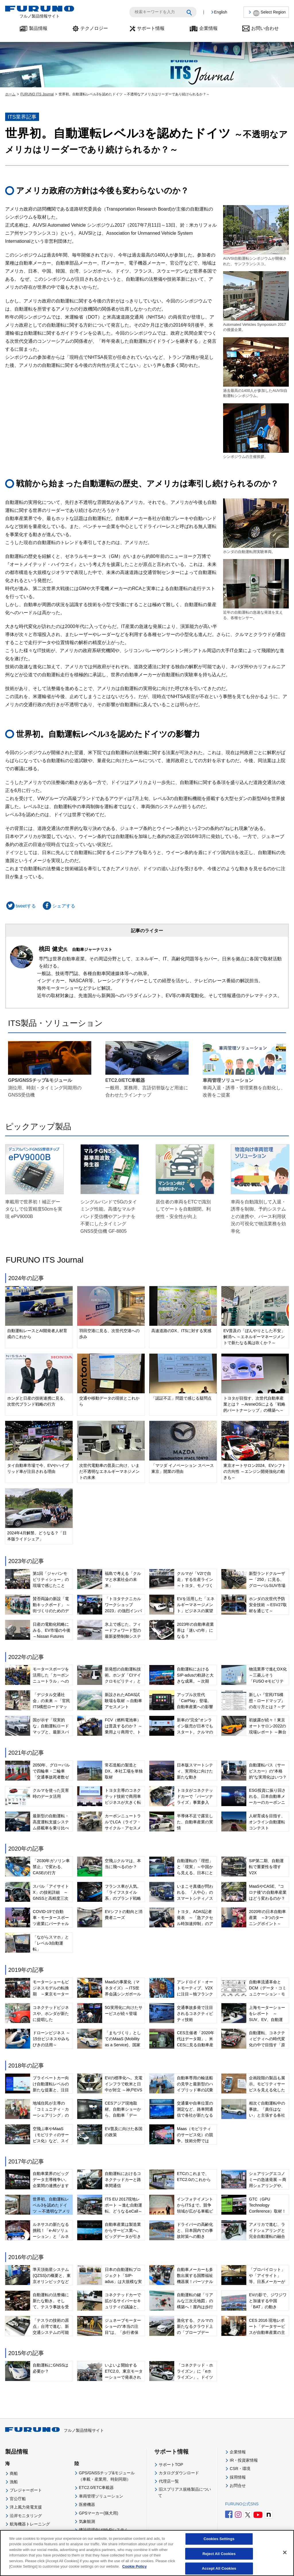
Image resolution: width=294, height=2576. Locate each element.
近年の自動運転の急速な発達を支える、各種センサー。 (256, 589)
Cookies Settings (219, 2539)
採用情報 (238, 2477)
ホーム (10, 94)
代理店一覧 (169, 2481)
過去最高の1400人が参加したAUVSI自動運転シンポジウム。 (256, 367)
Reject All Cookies (218, 2554)
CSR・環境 (240, 2468)
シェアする (58, 905)
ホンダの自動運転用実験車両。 (256, 526)
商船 (14, 2473)
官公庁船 (18, 2498)
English (220, 12)
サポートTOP (171, 2464)
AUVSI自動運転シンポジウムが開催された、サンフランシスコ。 (256, 235)
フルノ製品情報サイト (54, 2430)
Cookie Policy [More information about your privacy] (134, 2567)
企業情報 (208, 28)
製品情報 (38, 28)
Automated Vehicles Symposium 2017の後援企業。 (256, 301)
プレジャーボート (26, 2490)
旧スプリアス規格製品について (184, 2492)
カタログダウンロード (179, 2473)
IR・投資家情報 (244, 2460)
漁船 (14, 2481)
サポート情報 (151, 28)
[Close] (284, 2552)
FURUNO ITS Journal (37, 94)
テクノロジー (94, 28)
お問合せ (238, 2485)
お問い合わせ (265, 28)
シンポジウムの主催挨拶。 (256, 431)
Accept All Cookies (219, 2569)
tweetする (20, 905)
